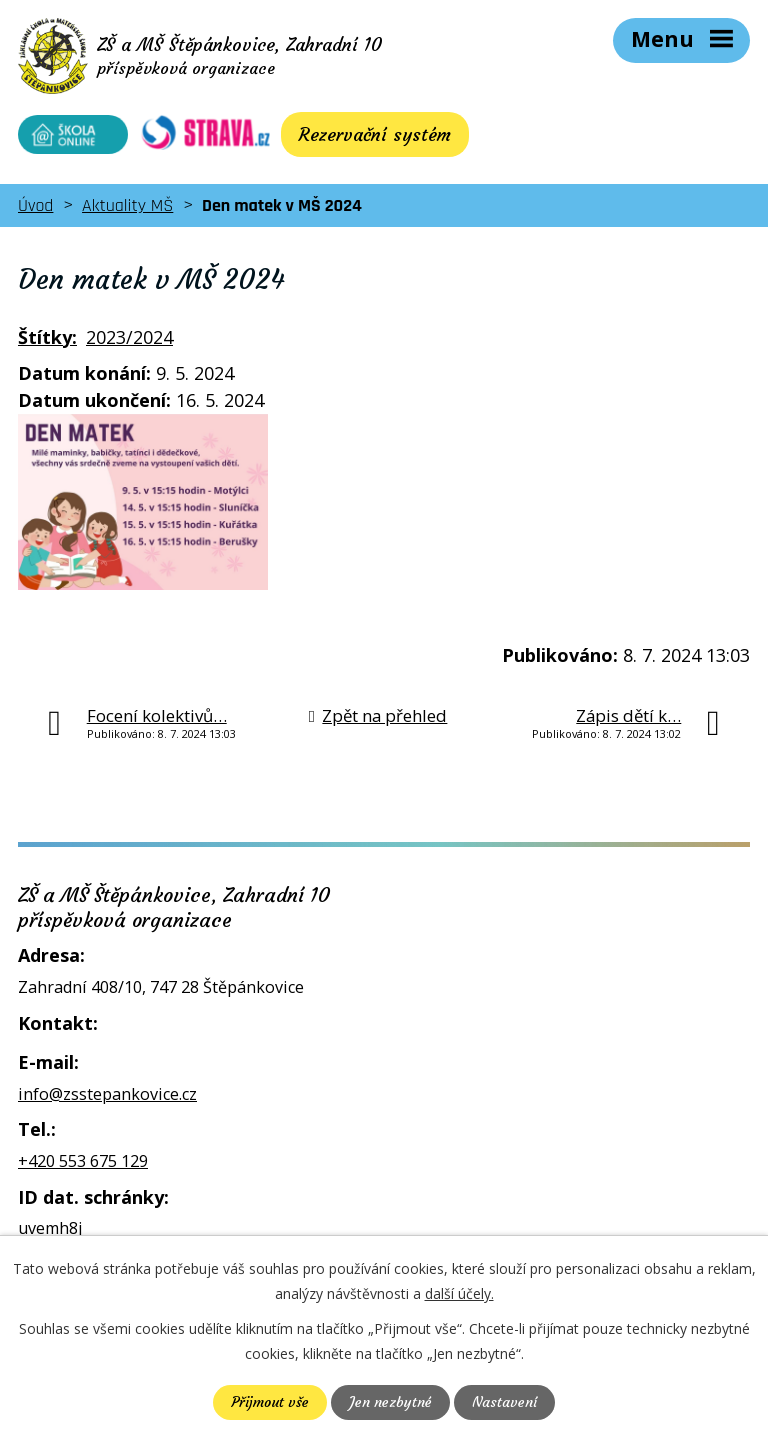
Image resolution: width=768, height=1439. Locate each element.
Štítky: (47, 337)
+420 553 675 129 (83, 1161)
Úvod (35, 205)
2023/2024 (129, 337)
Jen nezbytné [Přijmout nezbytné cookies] (390, 1402)
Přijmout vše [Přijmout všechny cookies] (270, 1402)
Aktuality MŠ (127, 205)
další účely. (459, 1293)
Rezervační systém (375, 134)
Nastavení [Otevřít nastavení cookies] (504, 1402)
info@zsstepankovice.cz (107, 1094)
